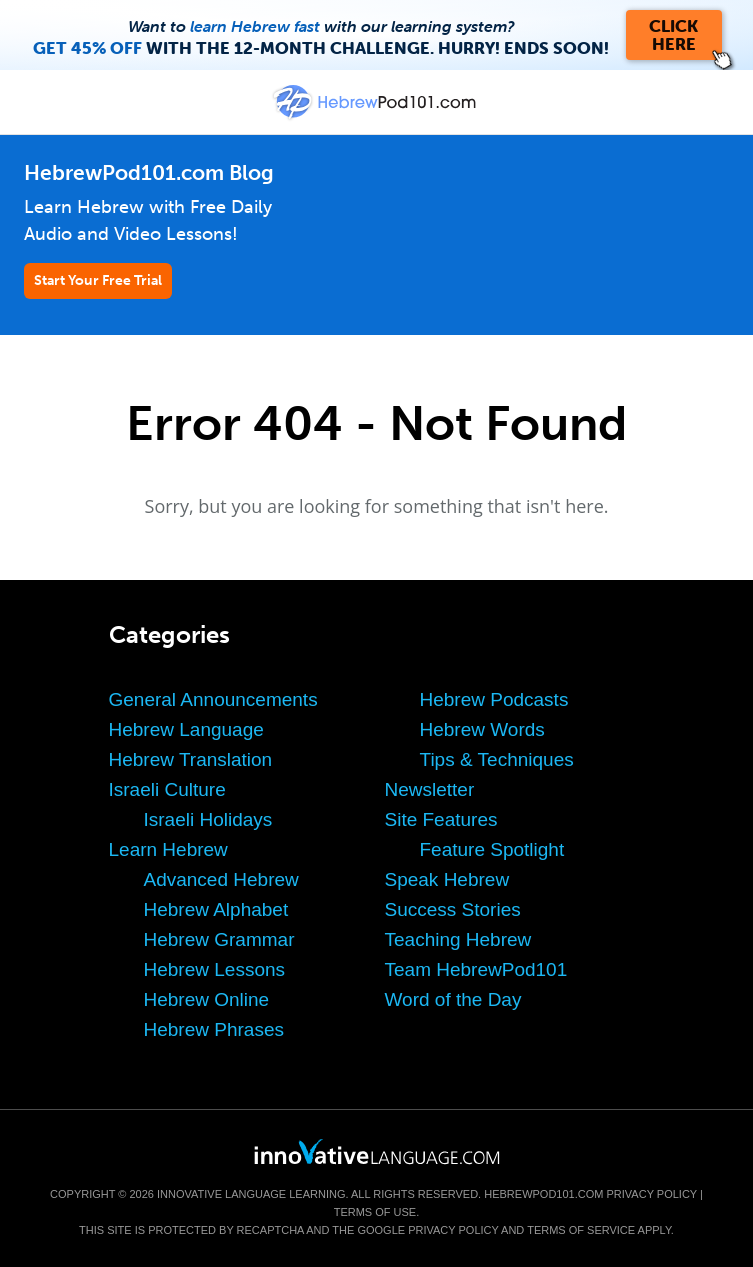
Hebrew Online (207, 999)
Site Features (441, 819)
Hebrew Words (482, 729)
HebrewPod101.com (543, 1194)
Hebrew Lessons (215, 969)
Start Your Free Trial (98, 280)
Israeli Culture (167, 789)
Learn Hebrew (168, 849)
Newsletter (430, 789)
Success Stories (453, 909)
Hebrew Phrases (214, 1029)
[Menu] (32, 102)
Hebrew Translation (191, 759)
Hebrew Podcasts (494, 699)
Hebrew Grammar (219, 939)
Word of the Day (453, 999)
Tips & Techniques (497, 759)
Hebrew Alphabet (216, 909)
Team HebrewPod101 (476, 969)
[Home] (376, 116)
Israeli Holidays (208, 819)
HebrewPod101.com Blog (149, 172)
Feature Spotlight (492, 849)
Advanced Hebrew (221, 879)
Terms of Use (375, 1212)
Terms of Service (581, 1230)
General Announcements (213, 699)
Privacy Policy (652, 1194)
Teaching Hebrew (458, 939)
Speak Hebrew (447, 879)
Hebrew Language (186, 729)
